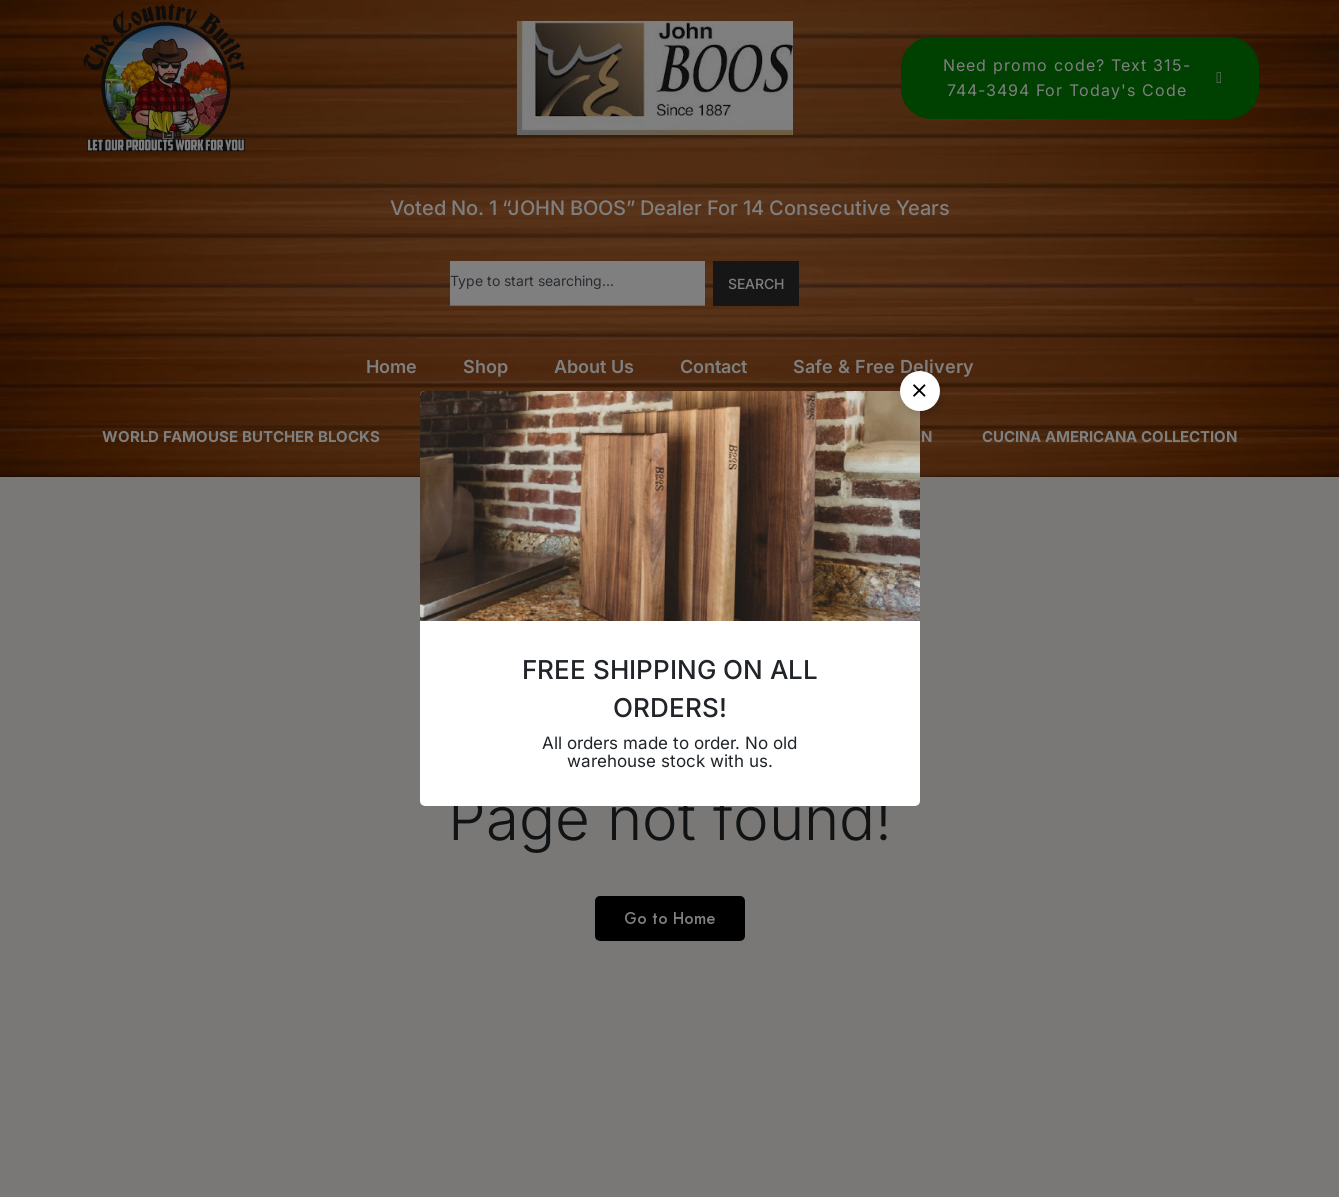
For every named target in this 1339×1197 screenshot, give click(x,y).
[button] (920, 391)
